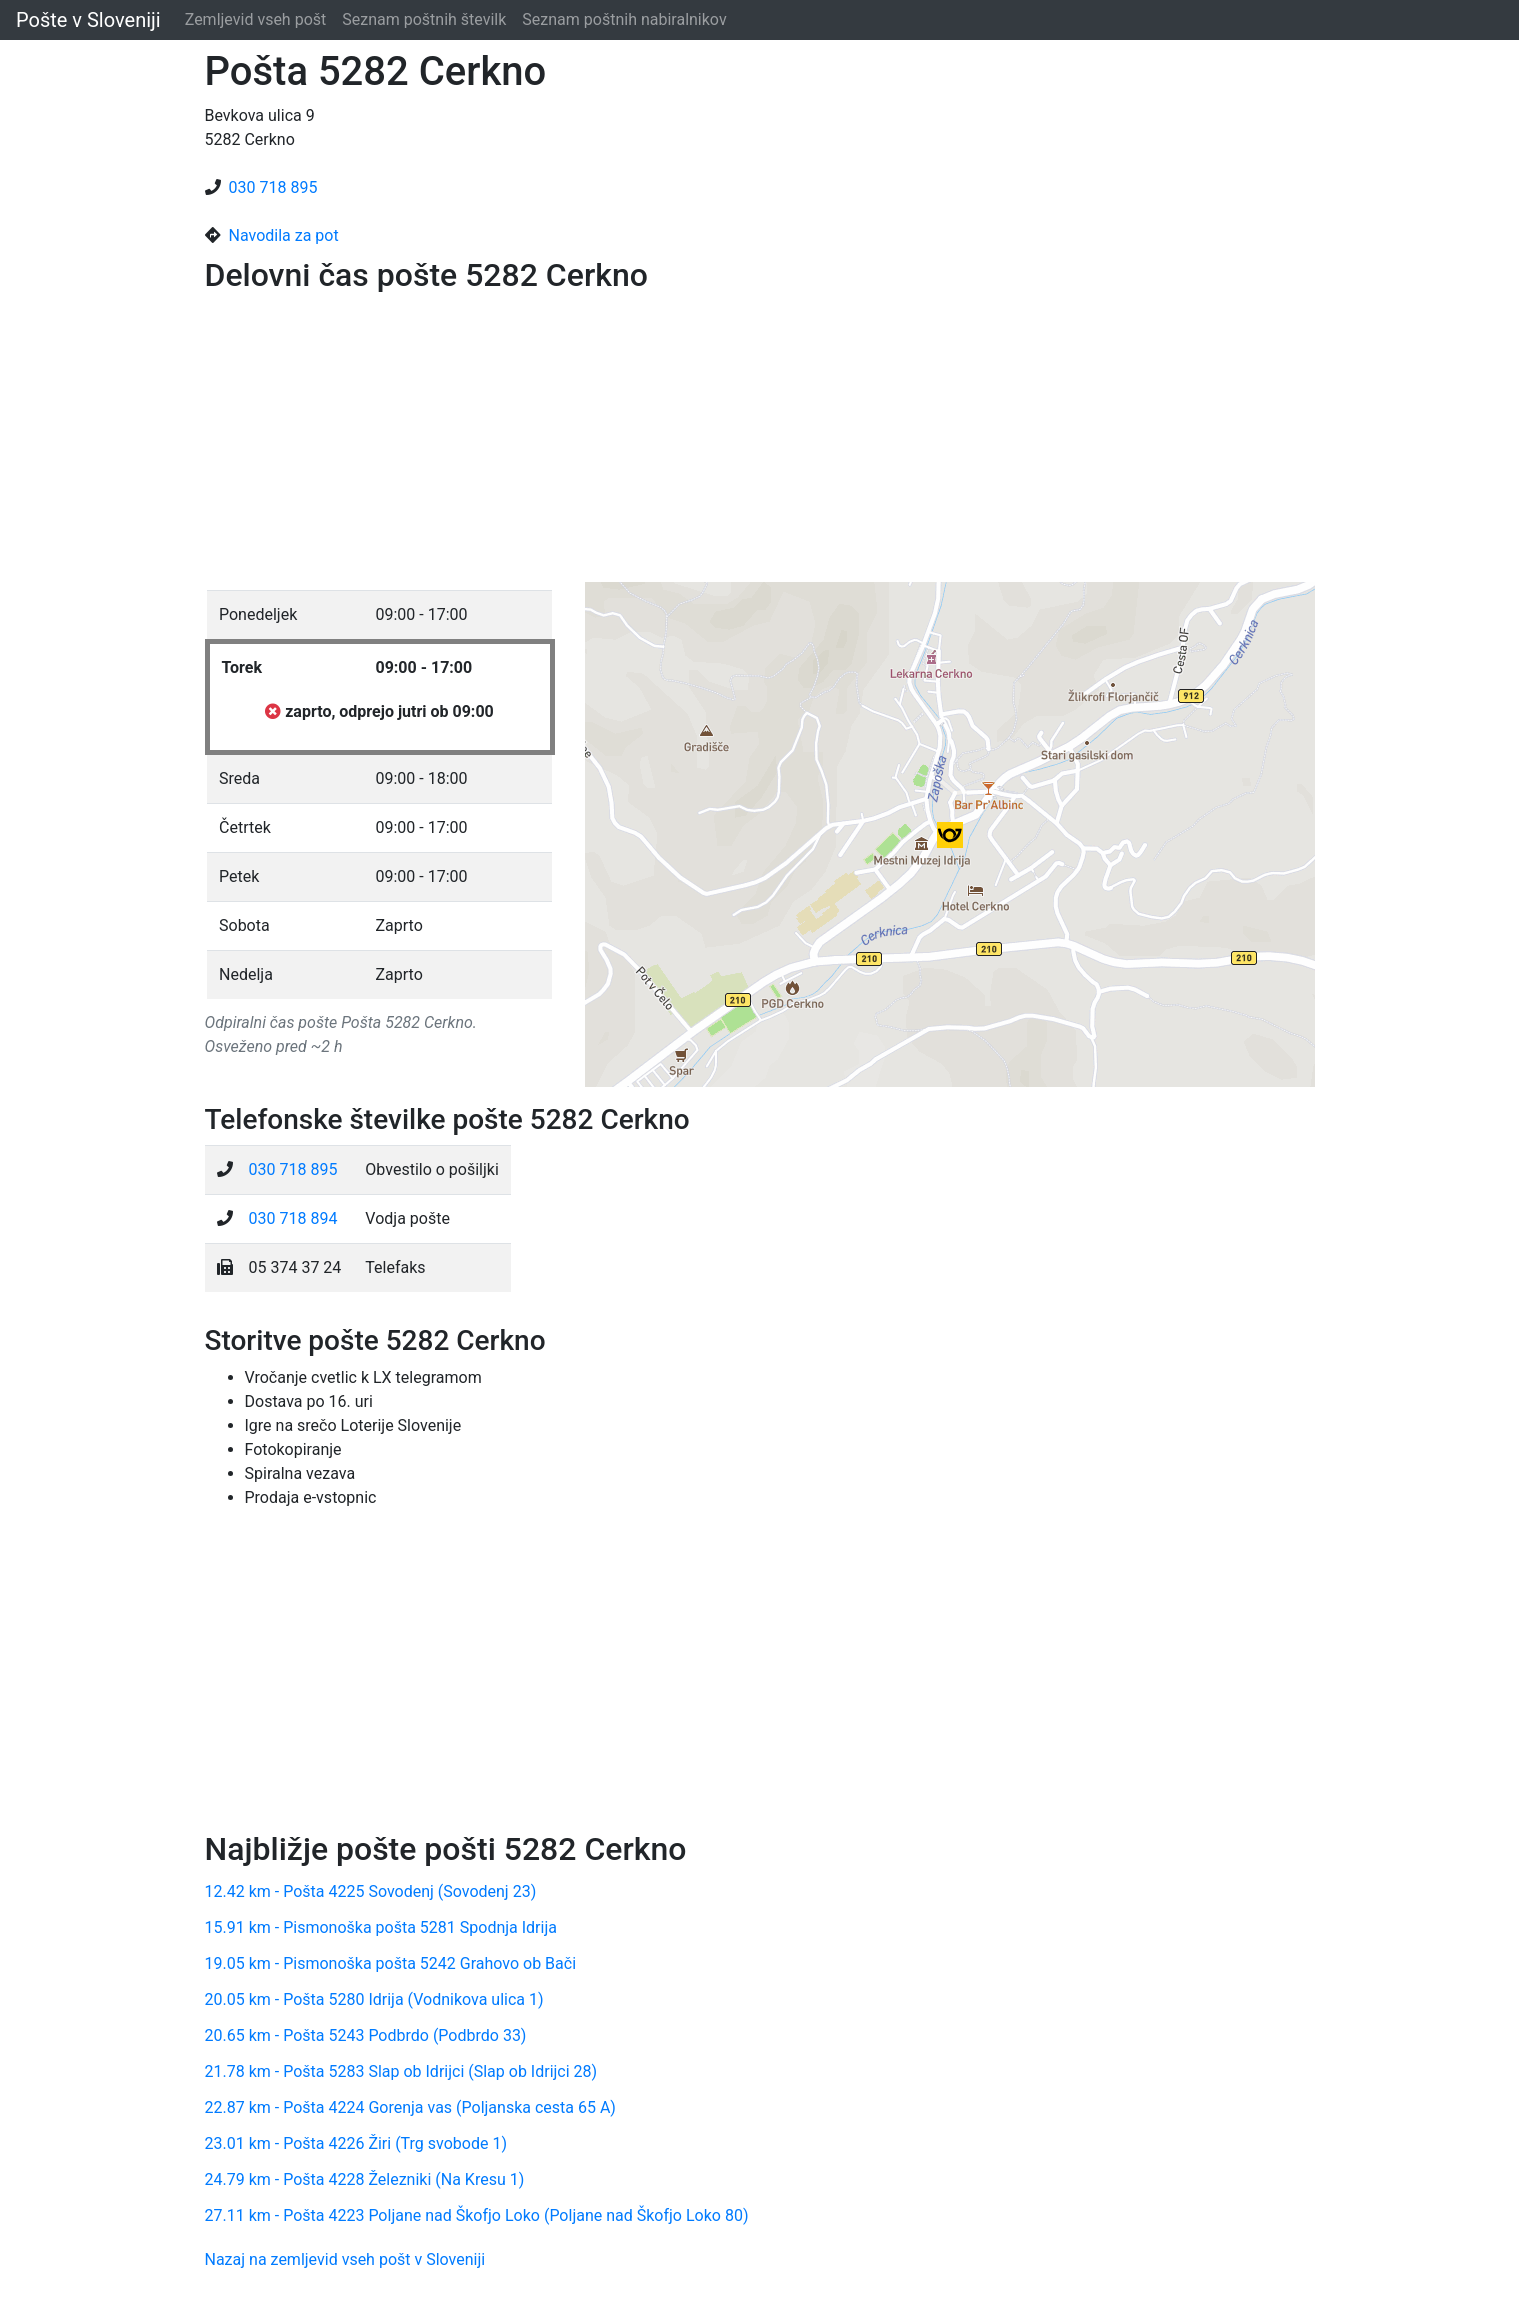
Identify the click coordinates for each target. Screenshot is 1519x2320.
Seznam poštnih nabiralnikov (624, 19)
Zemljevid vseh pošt (256, 19)
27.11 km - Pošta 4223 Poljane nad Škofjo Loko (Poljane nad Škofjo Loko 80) (477, 2215)
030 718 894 (293, 1218)
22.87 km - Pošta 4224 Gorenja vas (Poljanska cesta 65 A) (410, 2107)
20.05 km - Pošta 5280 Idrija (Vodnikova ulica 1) (374, 1999)
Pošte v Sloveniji (88, 20)
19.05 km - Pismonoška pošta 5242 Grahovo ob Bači (391, 1963)
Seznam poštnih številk (424, 19)
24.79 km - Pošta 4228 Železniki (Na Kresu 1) (365, 2179)
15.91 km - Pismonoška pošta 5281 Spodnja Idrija (381, 1927)
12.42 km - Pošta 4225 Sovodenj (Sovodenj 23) (371, 1891)
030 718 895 (273, 187)
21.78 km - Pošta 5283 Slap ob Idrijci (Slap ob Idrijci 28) (401, 2071)
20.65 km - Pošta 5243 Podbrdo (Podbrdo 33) (366, 2035)
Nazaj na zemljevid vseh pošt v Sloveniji (345, 2259)
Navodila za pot (284, 235)
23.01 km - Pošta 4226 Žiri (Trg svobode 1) (356, 2143)
